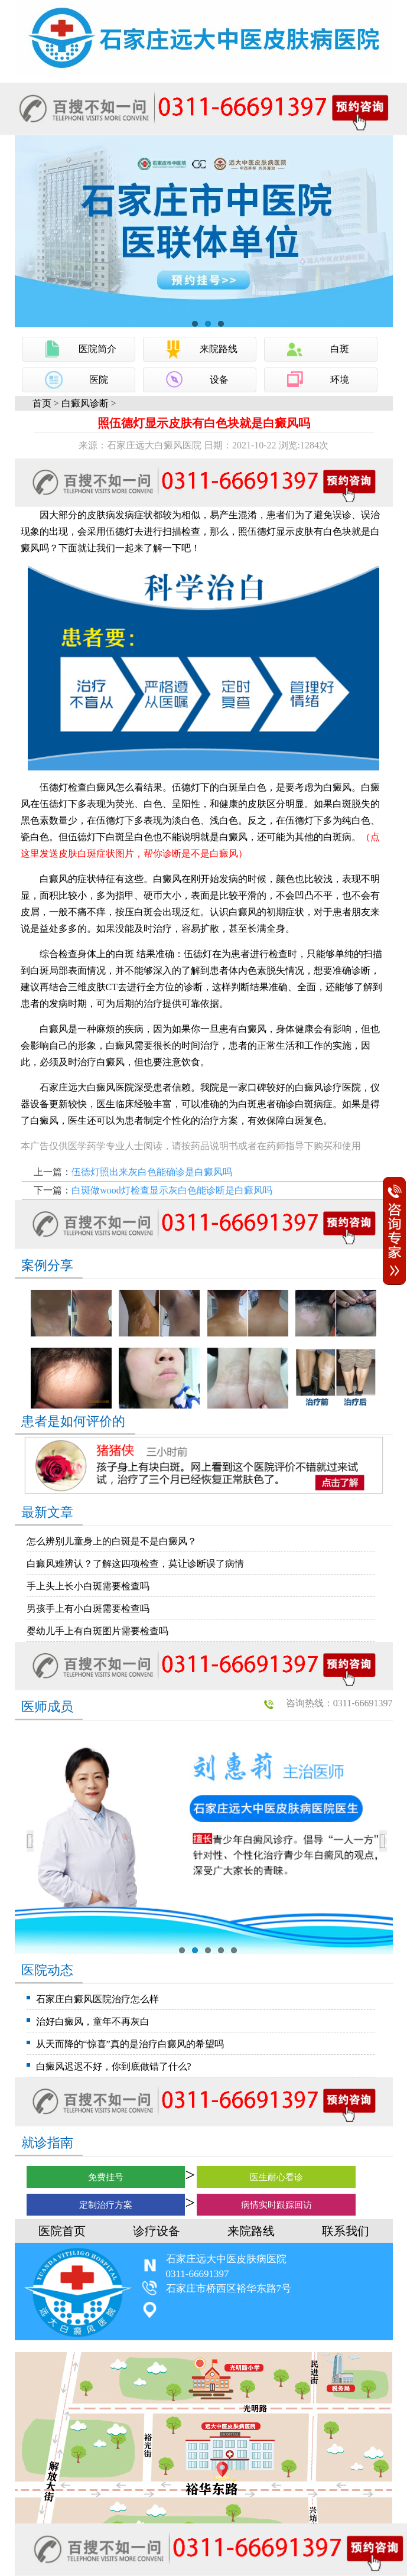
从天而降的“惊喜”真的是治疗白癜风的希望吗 (130, 2044)
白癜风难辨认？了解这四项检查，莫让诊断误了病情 (135, 1564)
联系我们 (345, 2230)
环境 (339, 380)
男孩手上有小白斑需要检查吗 (88, 1609)
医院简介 (97, 349)
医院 (98, 380)
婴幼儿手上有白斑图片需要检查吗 (97, 1631)
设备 (219, 380)
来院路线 (218, 349)
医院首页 (62, 2230)
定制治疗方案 (105, 2205)
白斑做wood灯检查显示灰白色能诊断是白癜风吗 (171, 1190)
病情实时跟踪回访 (276, 2205)
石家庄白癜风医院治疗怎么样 (97, 1999)
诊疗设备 (156, 2230)
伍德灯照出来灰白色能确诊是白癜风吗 (151, 1172)
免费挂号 (105, 2177)
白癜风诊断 (85, 403)
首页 (41, 403)
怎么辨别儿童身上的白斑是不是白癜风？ (112, 1541)
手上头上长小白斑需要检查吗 (88, 1586)
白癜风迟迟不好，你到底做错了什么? (113, 2066)
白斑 (339, 349)
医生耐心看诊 (276, 2177)
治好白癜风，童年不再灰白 (92, 2021)
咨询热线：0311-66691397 (339, 1703)
